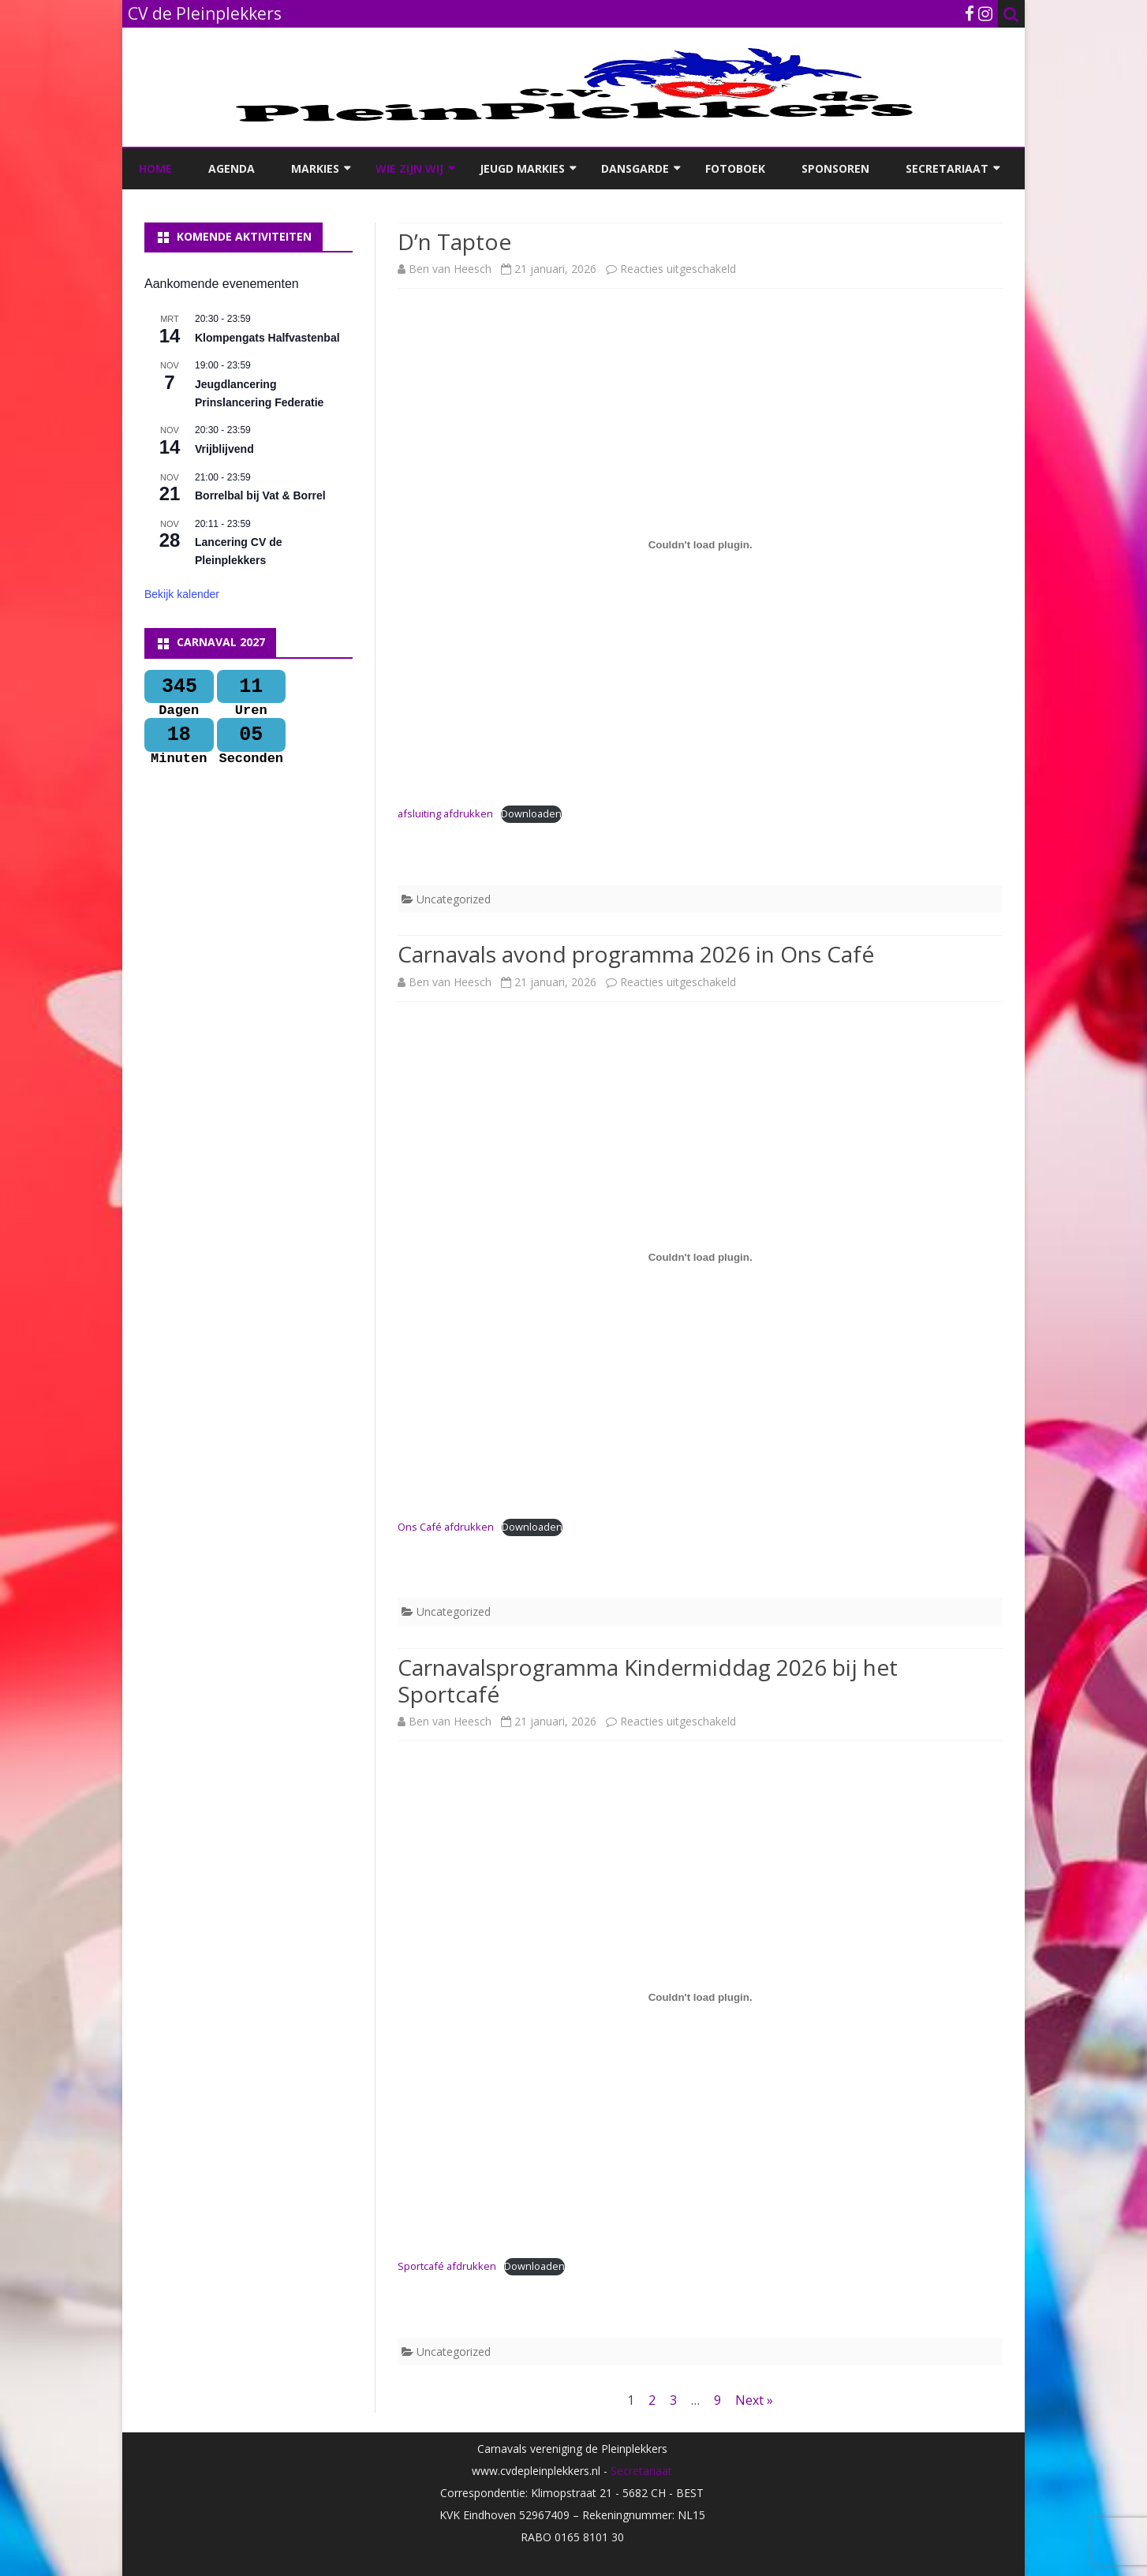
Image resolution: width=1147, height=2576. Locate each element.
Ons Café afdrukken (446, 1527)
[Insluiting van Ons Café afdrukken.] (700, 1257)
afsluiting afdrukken (445, 813)
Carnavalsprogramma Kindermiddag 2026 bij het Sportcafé (648, 1680)
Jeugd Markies (522, 168)
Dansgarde (635, 168)
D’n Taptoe (454, 241)
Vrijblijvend (224, 449)
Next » (754, 2400)
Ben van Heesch (450, 268)
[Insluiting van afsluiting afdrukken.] (700, 544)
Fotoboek (735, 168)
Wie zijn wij (409, 168)
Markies (315, 168)
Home (155, 168)
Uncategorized (454, 899)
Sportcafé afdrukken (447, 2266)
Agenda (231, 168)
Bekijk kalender (181, 594)
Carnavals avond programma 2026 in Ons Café (636, 954)
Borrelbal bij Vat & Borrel (260, 495)
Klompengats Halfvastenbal (267, 337)
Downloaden (531, 813)
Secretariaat (947, 168)
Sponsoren (835, 168)
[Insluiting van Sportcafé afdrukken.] (700, 1997)
